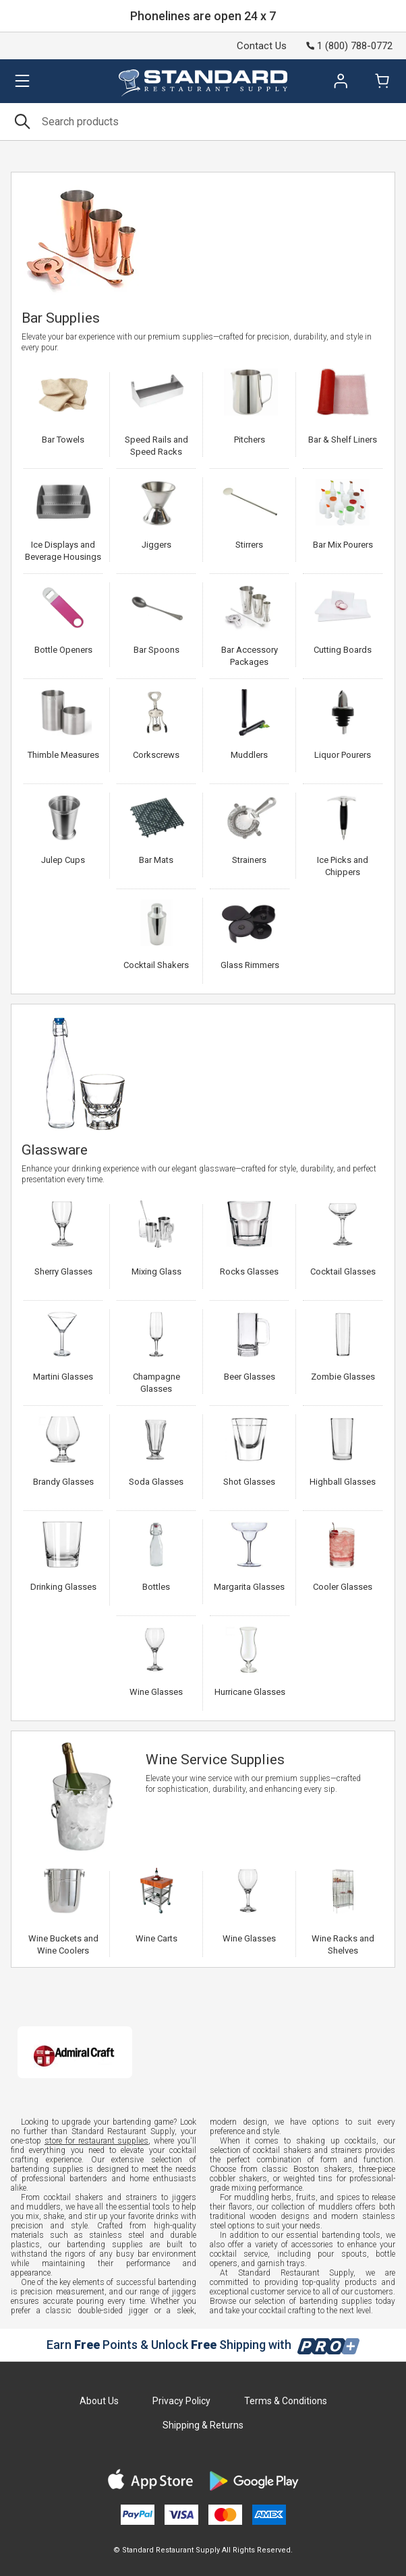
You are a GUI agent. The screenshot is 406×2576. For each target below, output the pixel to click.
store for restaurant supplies (97, 2141)
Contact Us (262, 46)
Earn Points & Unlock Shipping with (203, 2345)
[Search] (203, 121)
